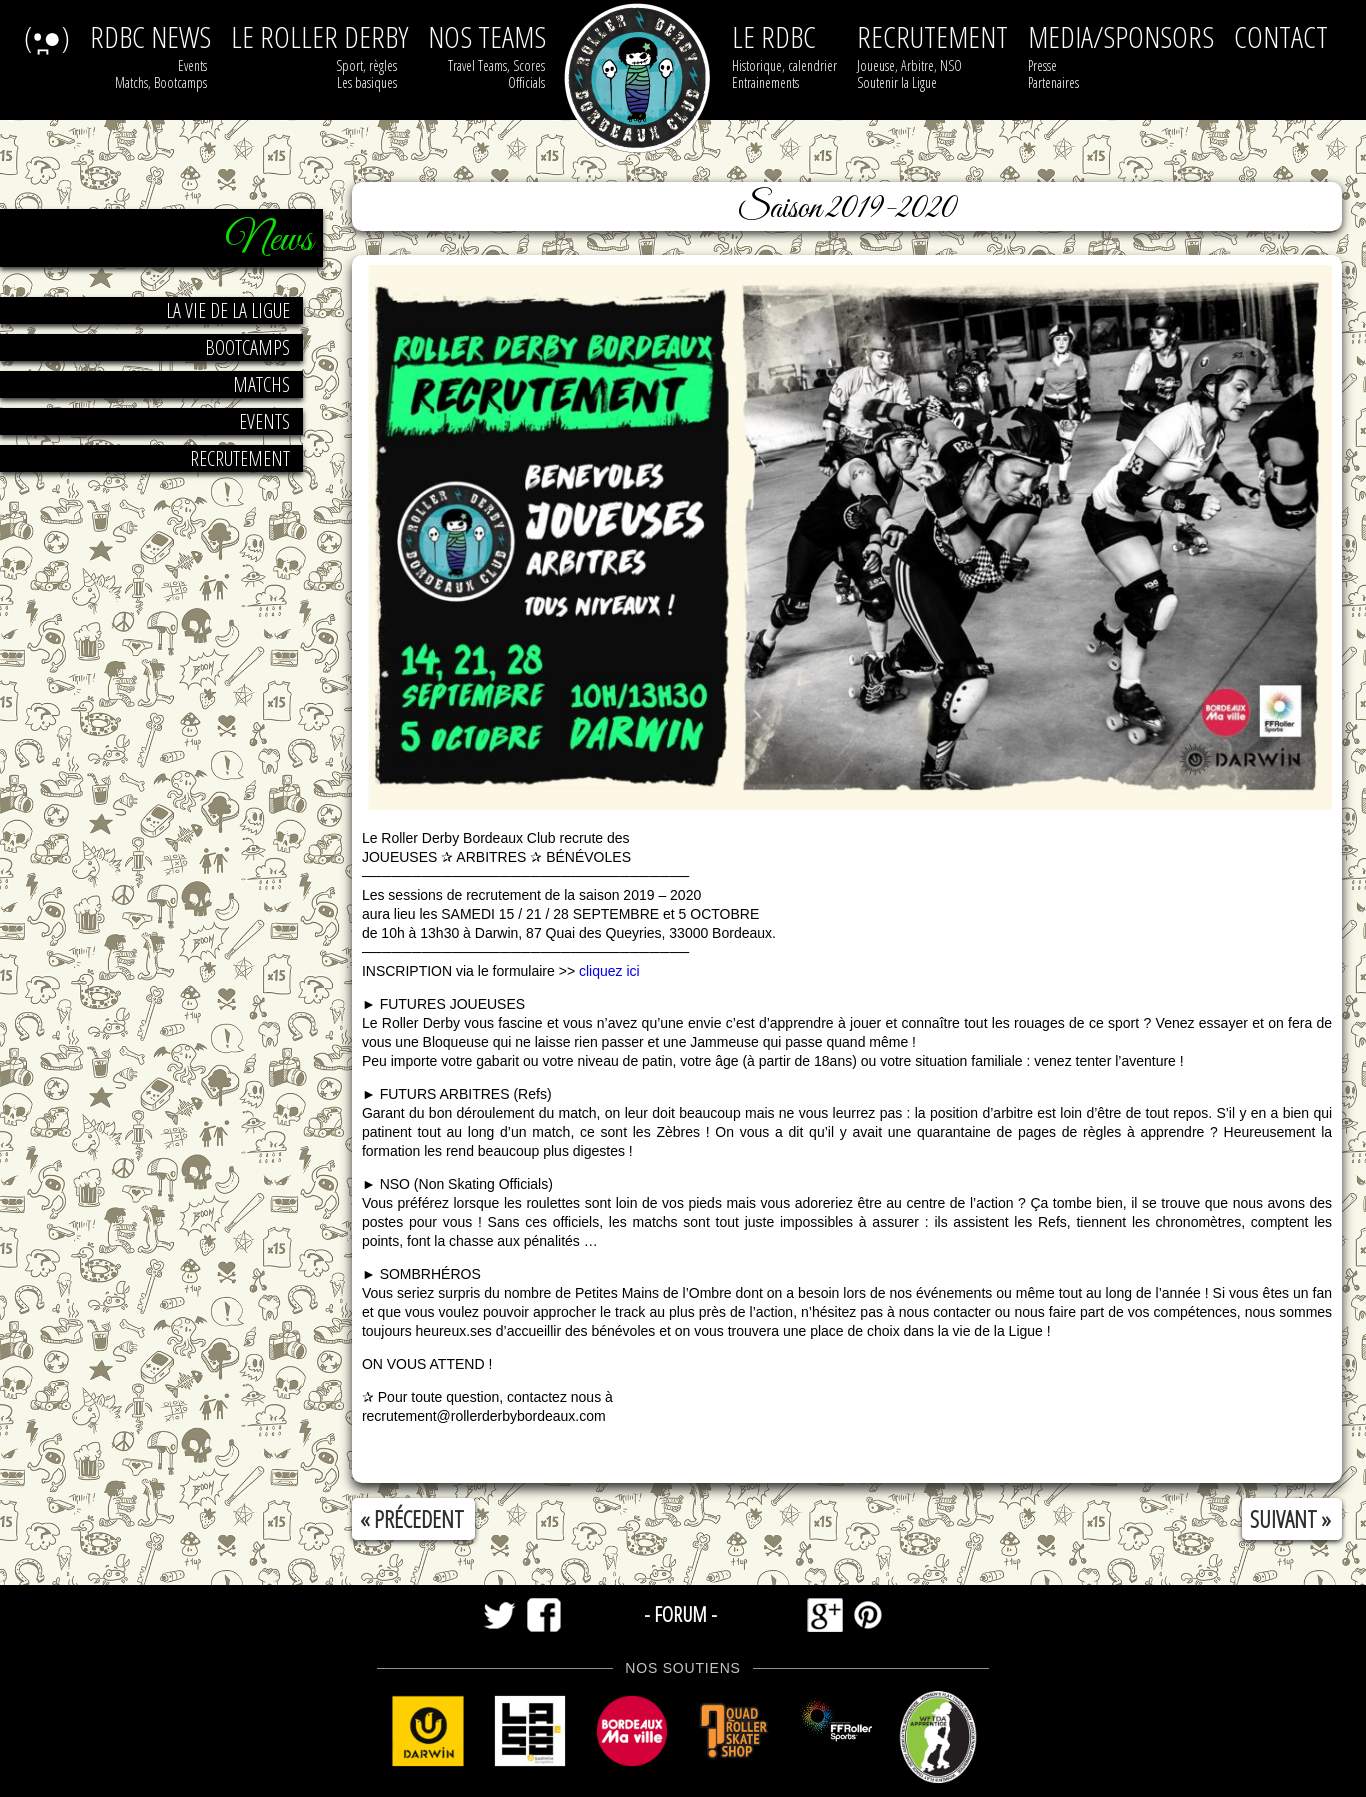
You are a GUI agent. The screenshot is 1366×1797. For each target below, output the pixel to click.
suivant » (1290, 1519)
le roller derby (319, 36)
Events (264, 421)
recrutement (932, 36)
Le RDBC (774, 36)
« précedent (412, 1519)
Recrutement (240, 458)
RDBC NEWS (150, 36)
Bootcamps (247, 347)
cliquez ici (609, 971)
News (269, 240)
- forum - (680, 1614)
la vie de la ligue (228, 310)
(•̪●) (47, 36)
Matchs (261, 384)
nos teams (487, 36)
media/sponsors (1121, 36)
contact (1281, 36)
